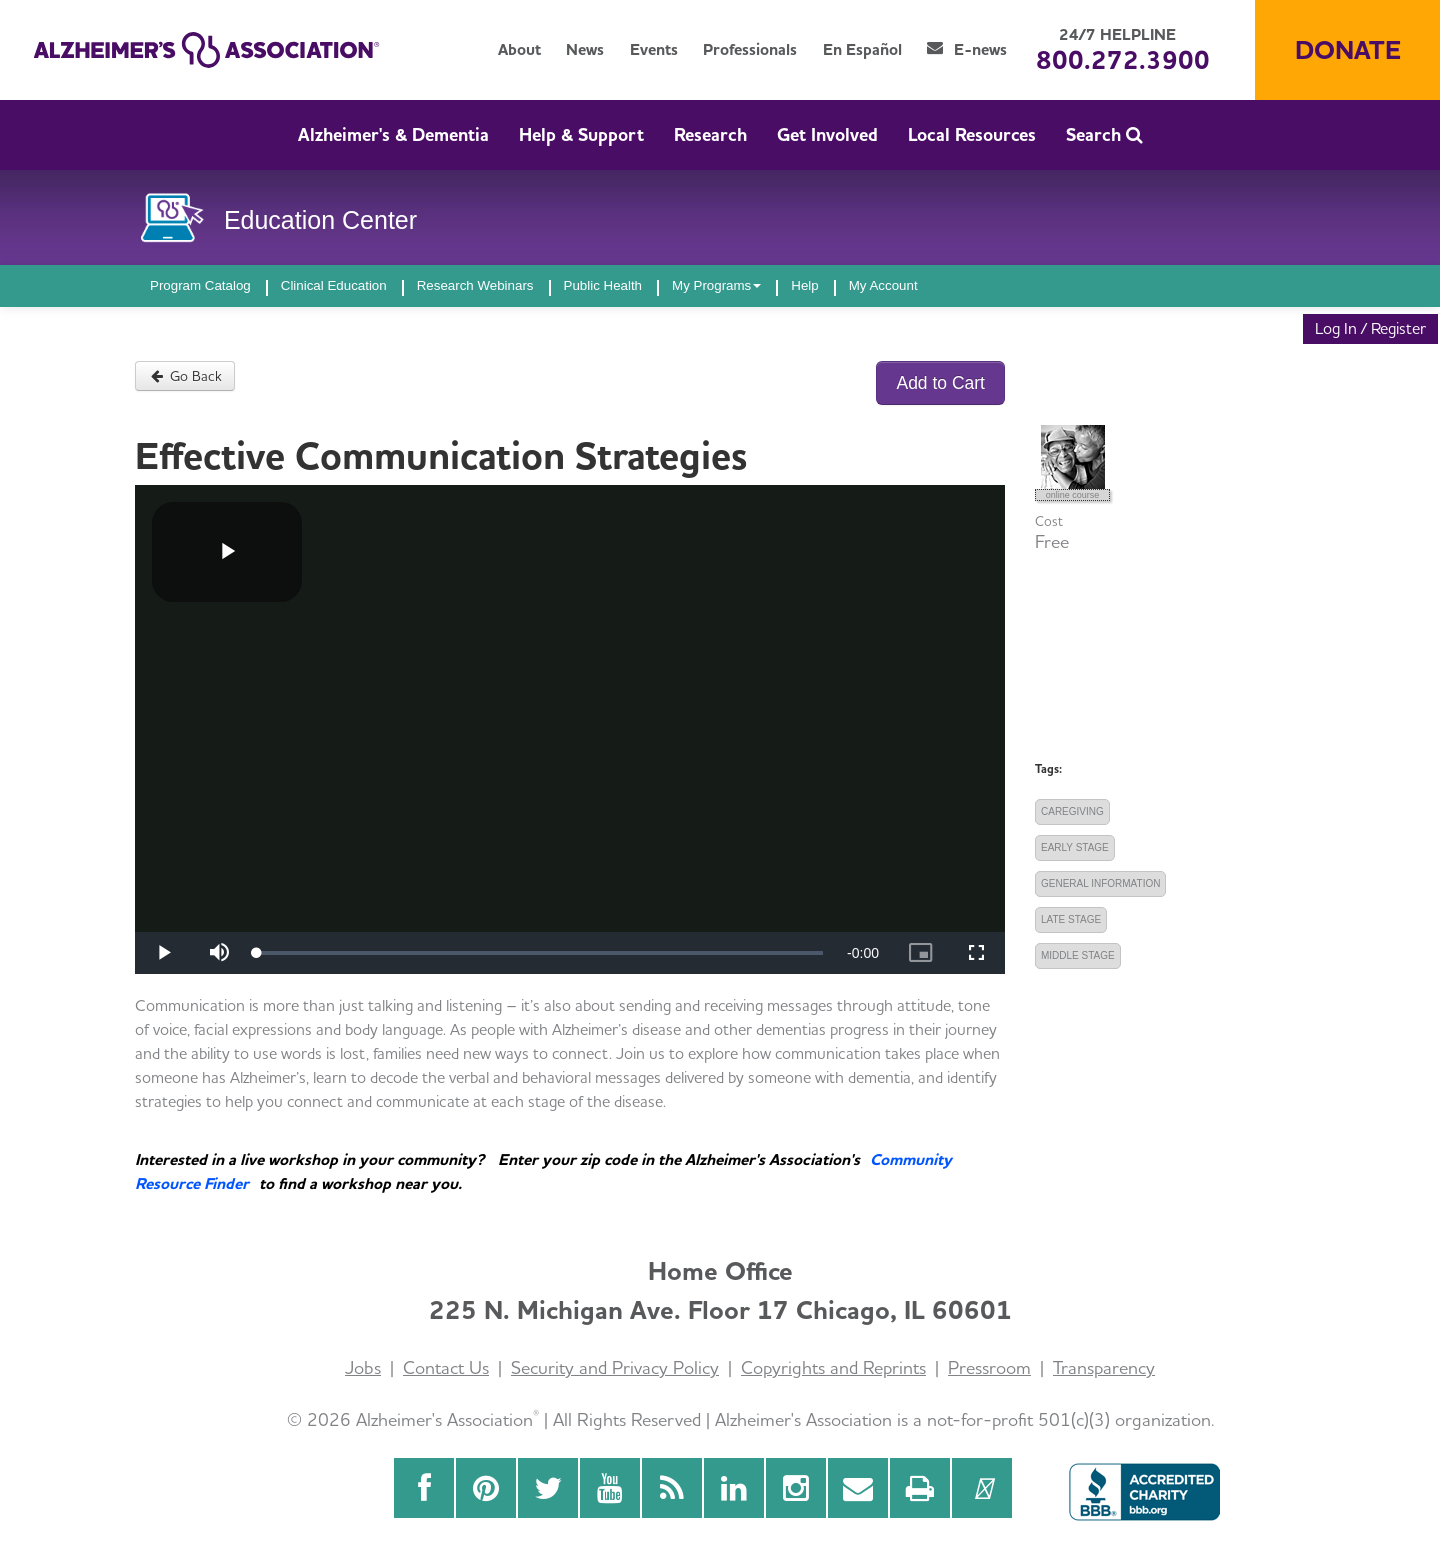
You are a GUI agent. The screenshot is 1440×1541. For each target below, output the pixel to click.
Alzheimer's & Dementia (393, 134)
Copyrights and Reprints (833, 1367)
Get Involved (827, 134)
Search (1104, 134)
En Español (862, 49)
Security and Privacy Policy (615, 1367)
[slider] (540, 953)
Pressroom (989, 1367)
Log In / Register (1370, 328)
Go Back (185, 376)
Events (654, 49)
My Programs (716, 285)
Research (710, 134)
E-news (967, 49)
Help (804, 285)
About (519, 49)
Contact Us (446, 1367)
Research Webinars (475, 285)
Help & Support (581, 134)
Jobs (363, 1367)
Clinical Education (334, 285)
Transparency (1104, 1367)
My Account (883, 285)
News (585, 49)
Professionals (750, 49)
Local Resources (972, 134)
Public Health (603, 285)
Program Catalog (200, 285)
